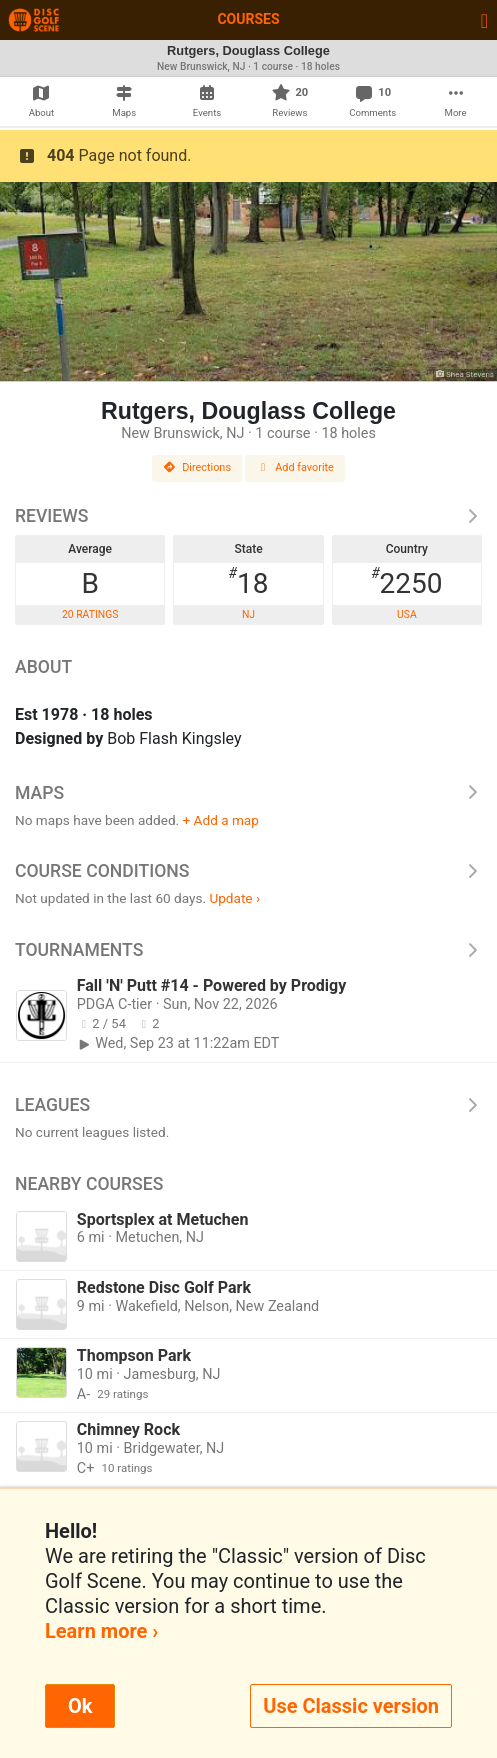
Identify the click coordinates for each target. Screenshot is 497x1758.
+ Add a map (221, 820)
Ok (80, 1706)
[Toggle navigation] (484, 20)
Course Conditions (248, 871)
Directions (197, 467)
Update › (234, 898)
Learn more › (101, 1631)
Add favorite (295, 467)
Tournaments (248, 950)
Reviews (248, 516)
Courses (248, 19)
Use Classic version (351, 1706)
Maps (248, 793)
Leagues (248, 1105)
